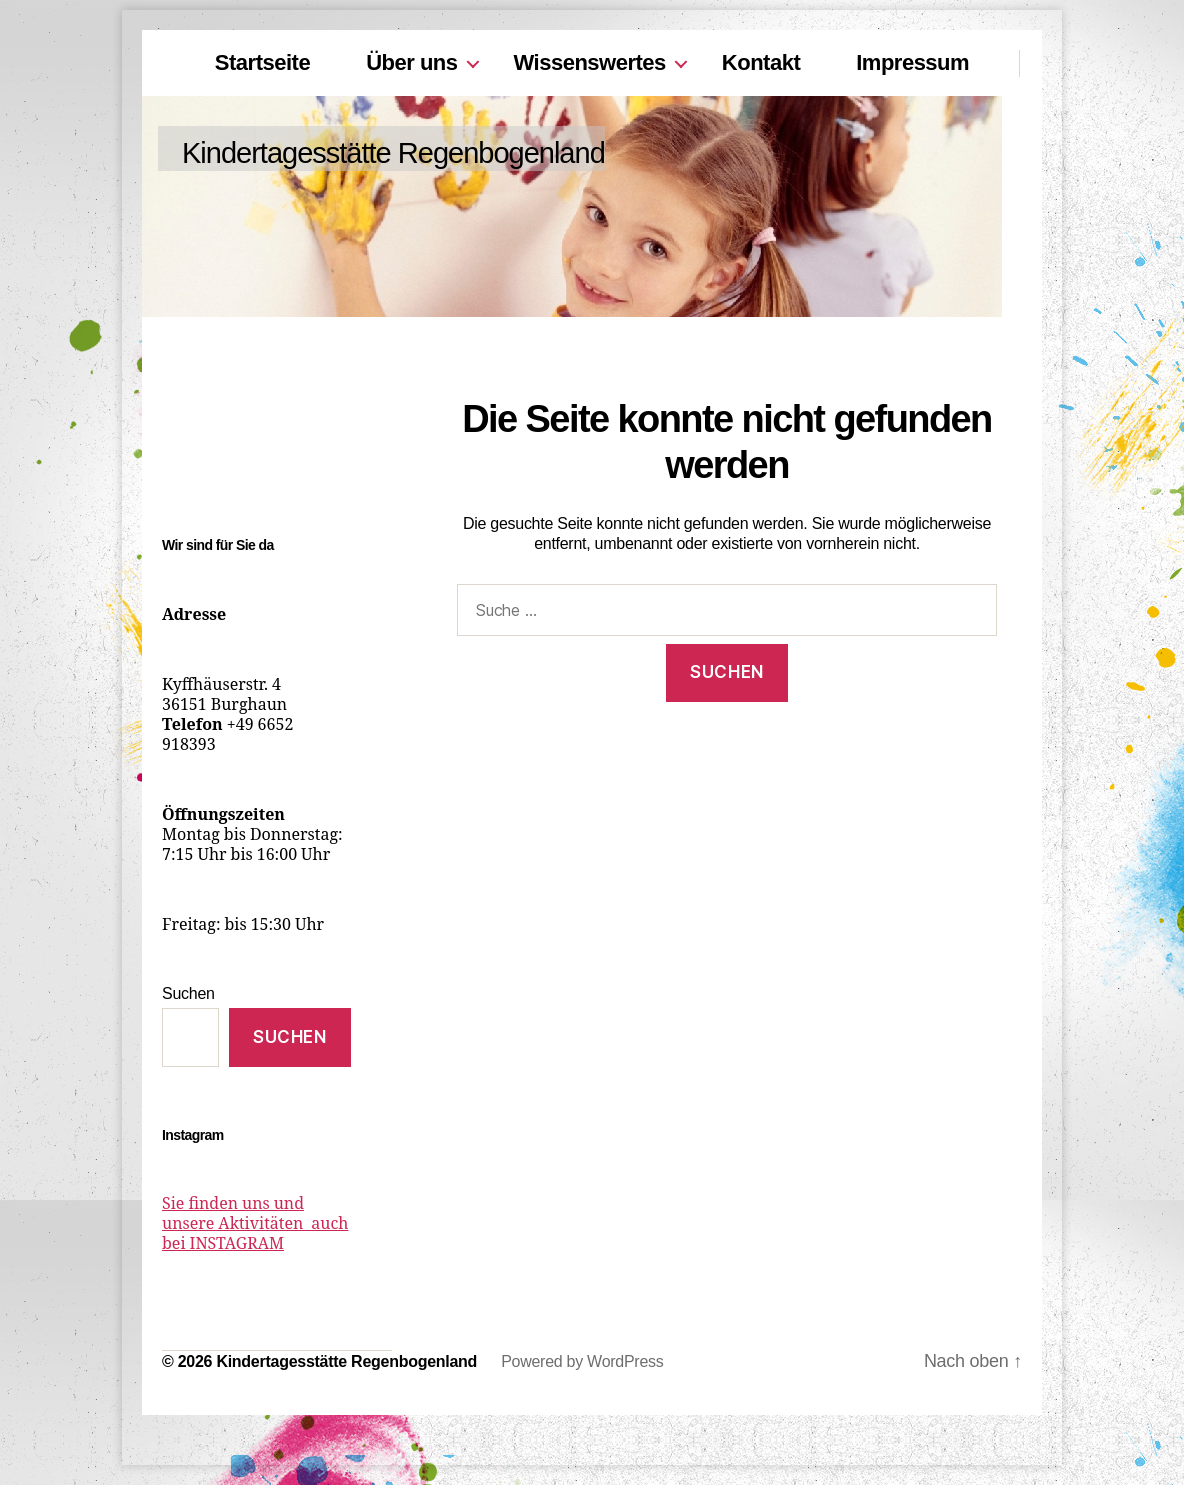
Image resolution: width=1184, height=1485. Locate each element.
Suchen (188, 993)
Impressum (912, 62)
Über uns (411, 62)
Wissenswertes (590, 62)
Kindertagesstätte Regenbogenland (393, 153)
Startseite (262, 62)
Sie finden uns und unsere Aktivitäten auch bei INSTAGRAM (255, 1224)
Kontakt (761, 62)
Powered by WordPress (582, 1361)
